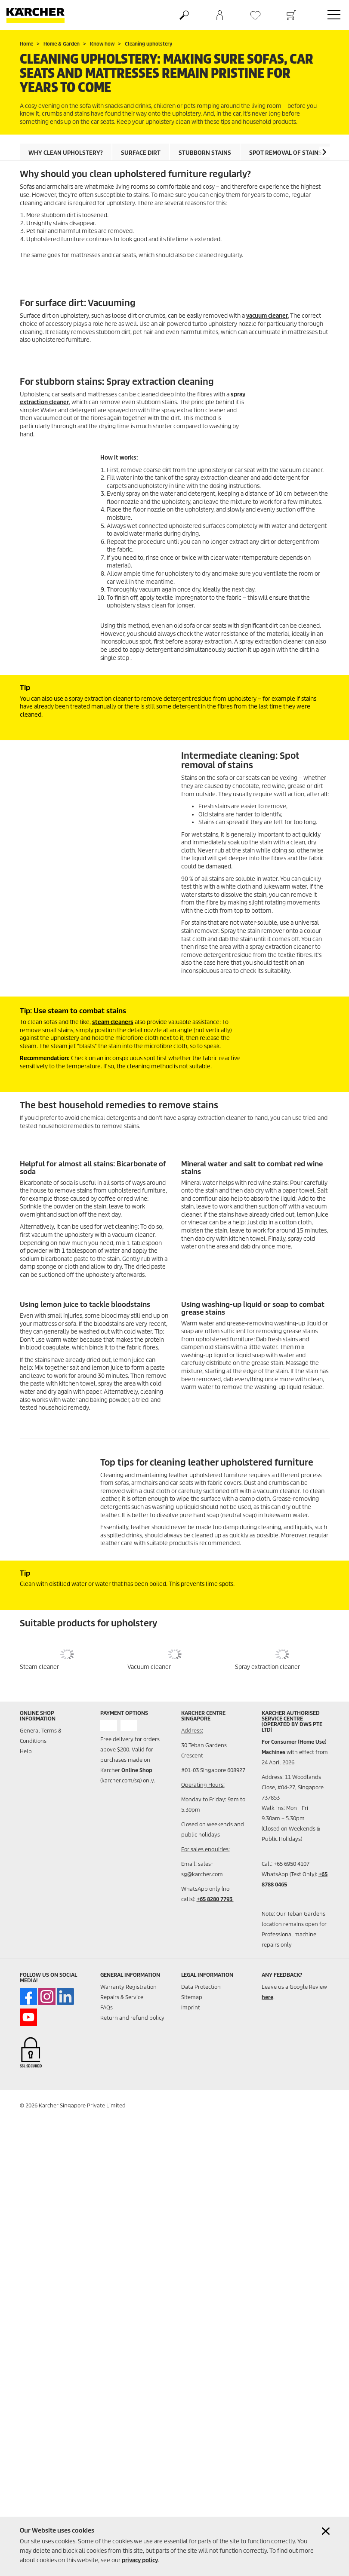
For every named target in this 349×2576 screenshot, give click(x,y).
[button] (324, 152)
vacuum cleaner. (267, 315)
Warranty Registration (128, 1987)
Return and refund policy (132, 2018)
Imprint (190, 2007)
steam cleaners (112, 1022)
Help (26, 1751)
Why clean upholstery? (65, 152)
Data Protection (201, 1987)
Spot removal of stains (285, 152)
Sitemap (191, 1997)
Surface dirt (141, 152)
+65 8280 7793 (215, 1899)
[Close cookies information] (326, 2531)
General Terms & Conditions (41, 1735)
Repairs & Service (121, 1997)
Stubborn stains (205, 152)
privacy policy (140, 2560)
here (267, 1997)
